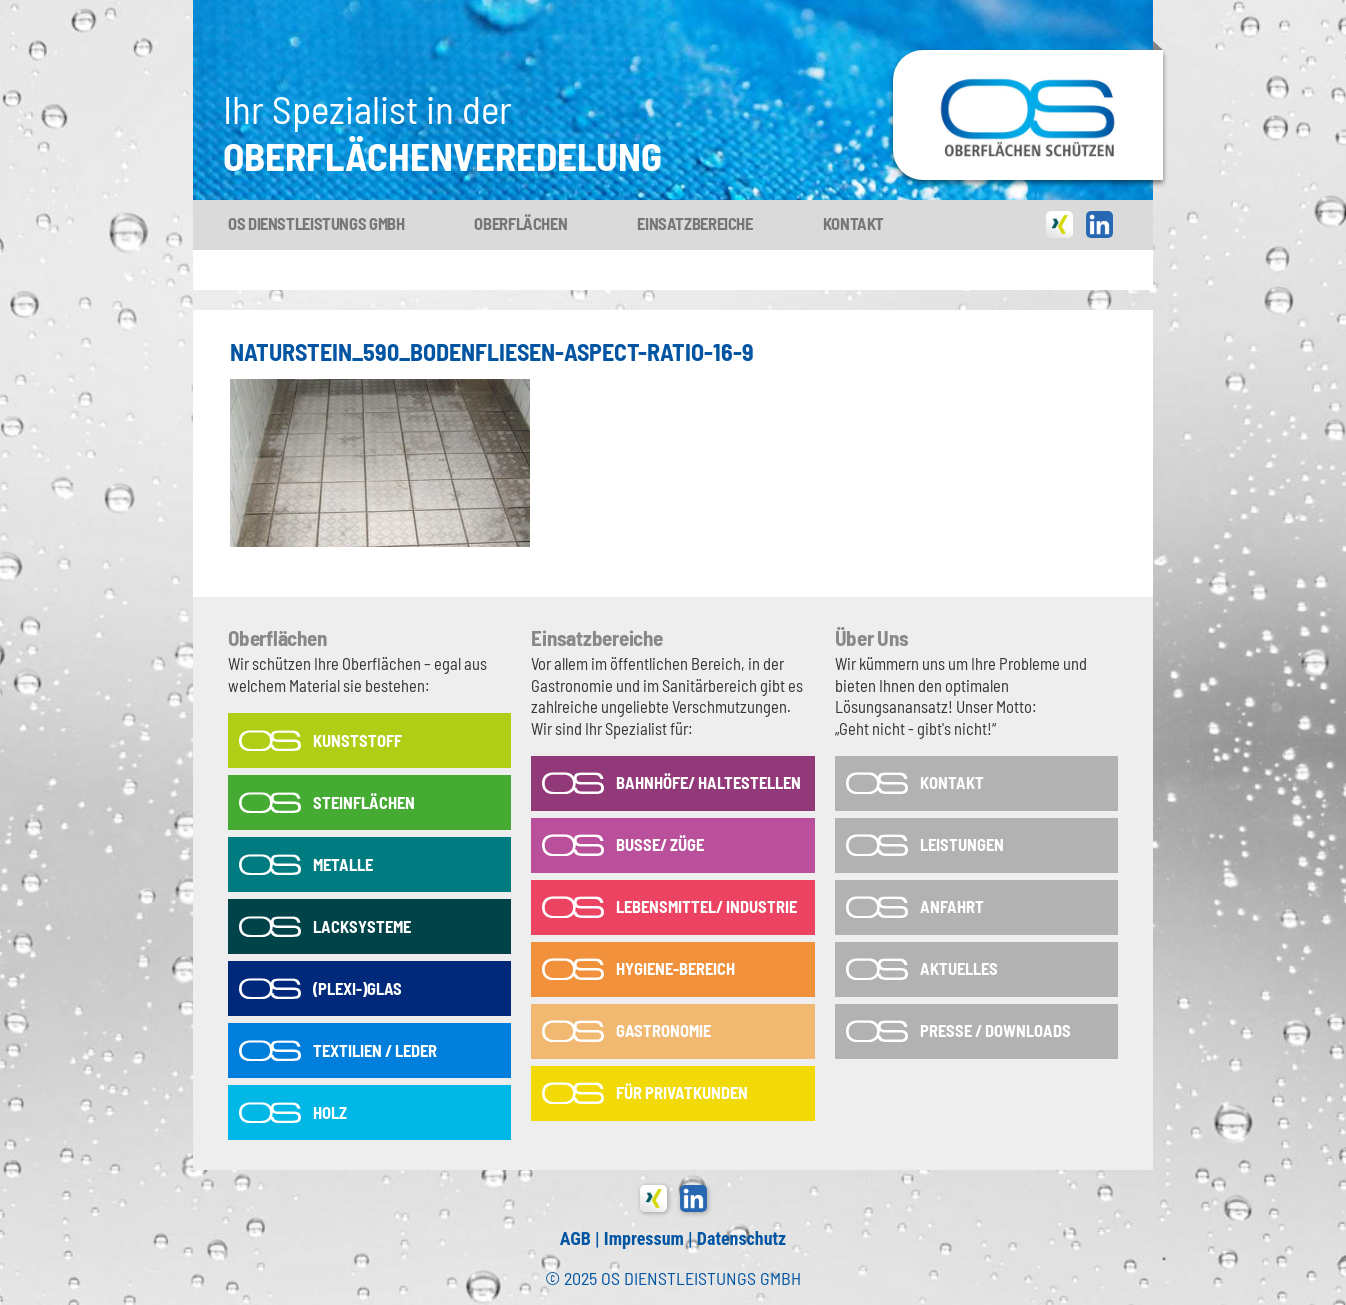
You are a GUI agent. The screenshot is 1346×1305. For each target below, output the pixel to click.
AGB (575, 1238)
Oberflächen (520, 223)
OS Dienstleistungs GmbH (316, 223)
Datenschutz (741, 1238)
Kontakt (853, 223)
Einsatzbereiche (694, 223)
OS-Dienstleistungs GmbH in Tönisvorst (1028, 59)
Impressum (644, 1238)
